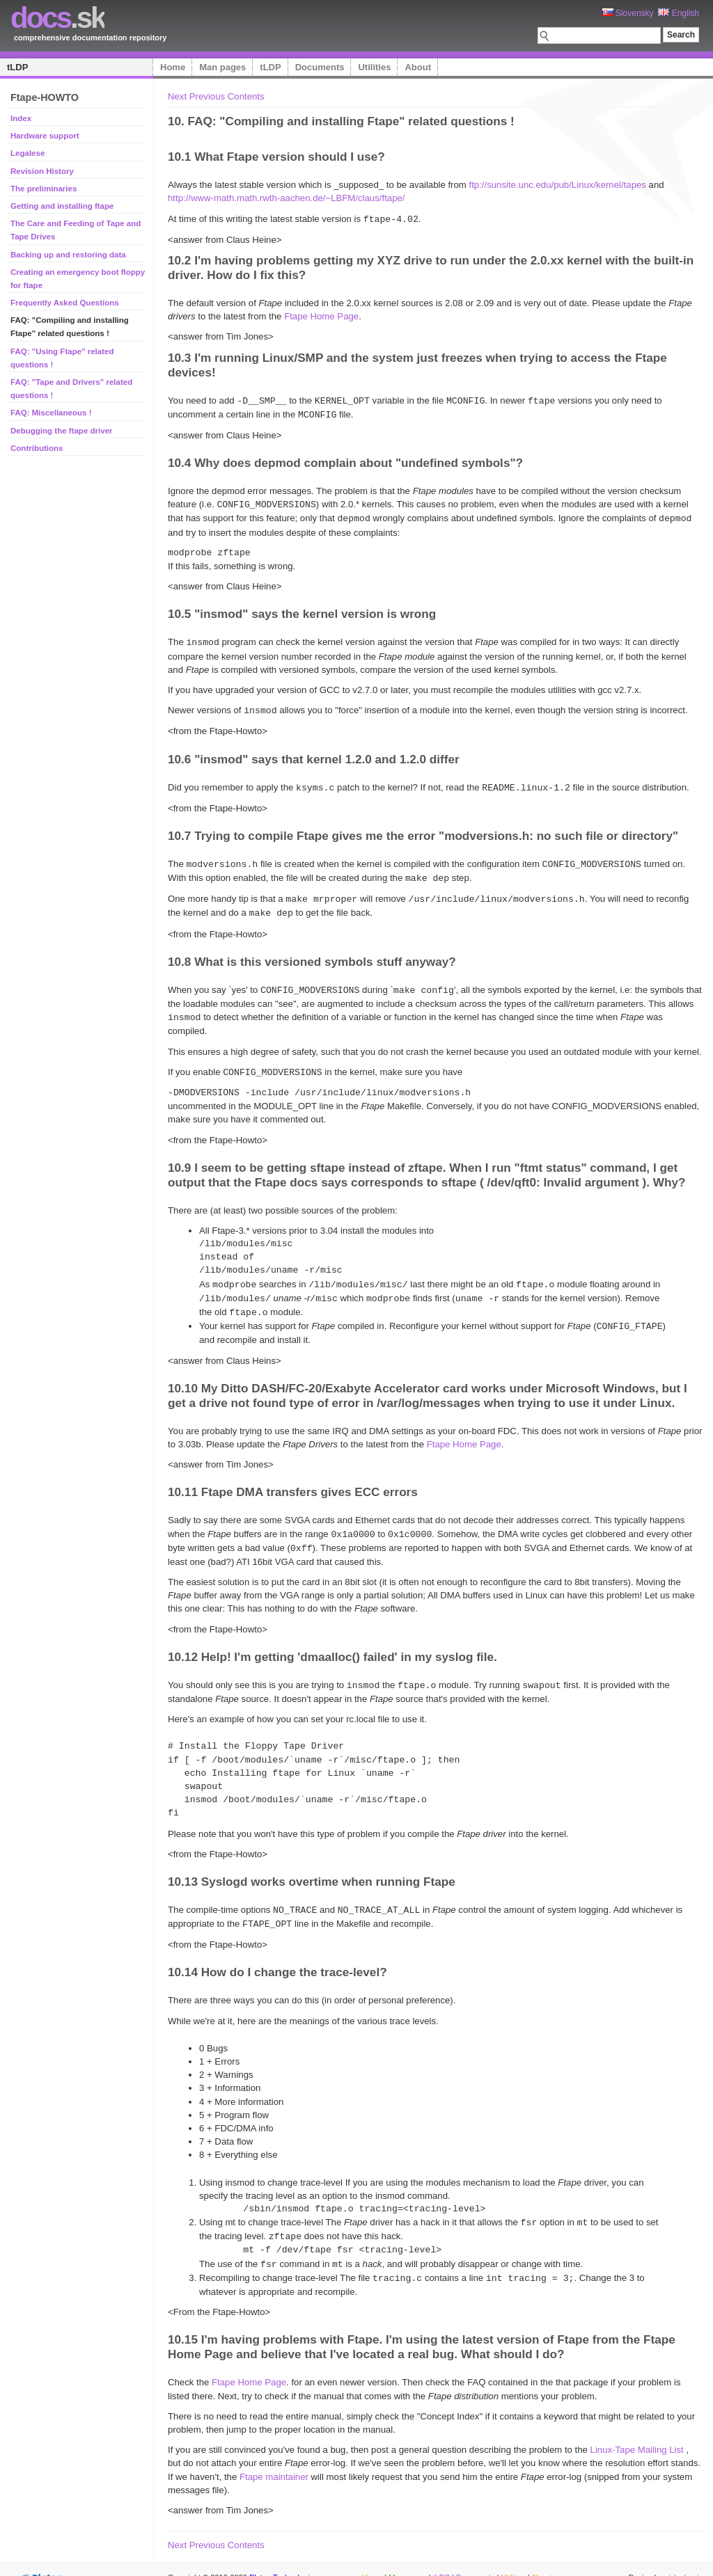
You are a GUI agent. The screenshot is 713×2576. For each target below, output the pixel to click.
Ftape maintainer (274, 2457)
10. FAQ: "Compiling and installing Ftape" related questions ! (341, 121)
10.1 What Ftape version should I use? (276, 157)
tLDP (17, 67)
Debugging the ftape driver (61, 431)
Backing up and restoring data (68, 255)
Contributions (36, 448)
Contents (246, 96)
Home (172, 67)
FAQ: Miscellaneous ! (50, 412)
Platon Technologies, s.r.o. (293, 2558)
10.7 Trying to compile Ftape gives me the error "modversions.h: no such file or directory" (423, 830)
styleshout (681, 2558)
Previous (207, 96)
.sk (57, 17)
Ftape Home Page (321, 315)
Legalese (27, 153)
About (418, 67)
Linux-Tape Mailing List (637, 2430)
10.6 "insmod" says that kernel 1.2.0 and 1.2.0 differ (314, 754)
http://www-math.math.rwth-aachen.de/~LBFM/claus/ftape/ (286, 198)
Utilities (374, 67)
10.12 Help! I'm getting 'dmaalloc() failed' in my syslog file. (332, 1642)
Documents (320, 67)
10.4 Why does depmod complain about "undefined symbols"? (345, 461)
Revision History (42, 171)
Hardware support (44, 136)
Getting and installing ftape (61, 206)
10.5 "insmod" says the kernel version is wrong (302, 610)
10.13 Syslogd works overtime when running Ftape (311, 1866)
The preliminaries (43, 188)
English (678, 13)
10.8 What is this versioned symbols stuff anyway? (312, 953)
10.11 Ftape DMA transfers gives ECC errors (293, 1479)
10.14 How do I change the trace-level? (277, 1955)
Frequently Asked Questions (64, 303)
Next (177, 96)
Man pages (222, 67)
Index (20, 118)
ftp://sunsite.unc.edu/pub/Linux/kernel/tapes (557, 185)
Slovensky (628, 13)
